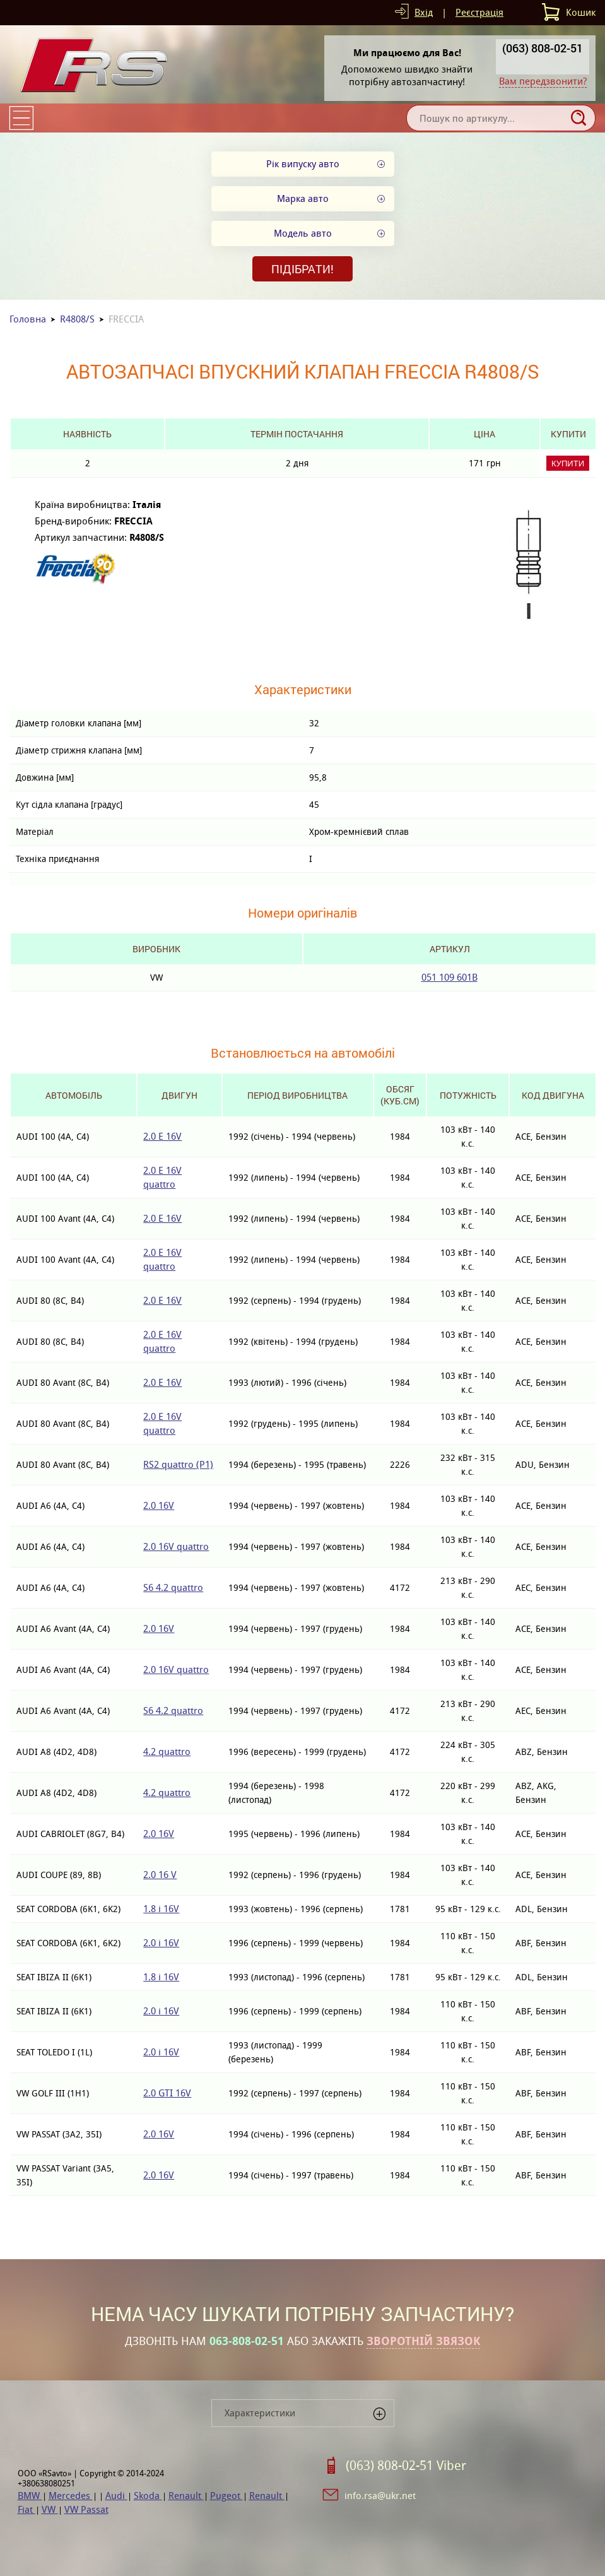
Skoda (148, 2496)
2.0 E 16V (162, 1136)
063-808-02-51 (246, 2341)
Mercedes (71, 2496)
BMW (30, 2496)
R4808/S (77, 319)
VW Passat (86, 2509)
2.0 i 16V (161, 1943)
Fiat (26, 2509)
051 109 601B (449, 977)
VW (50, 2509)
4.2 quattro (167, 1752)
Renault (186, 2496)
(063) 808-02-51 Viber (406, 2466)
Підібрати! (302, 268)
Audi (116, 2496)
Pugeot (226, 2496)
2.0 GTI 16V (167, 2093)
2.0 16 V (160, 1875)
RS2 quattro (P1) (178, 1464)
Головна (27, 319)
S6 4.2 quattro (173, 1587)
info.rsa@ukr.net (380, 2496)
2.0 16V (158, 1505)
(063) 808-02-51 (542, 48)
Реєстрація (479, 12)
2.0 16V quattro (176, 1546)
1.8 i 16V (161, 1909)
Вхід (423, 12)
